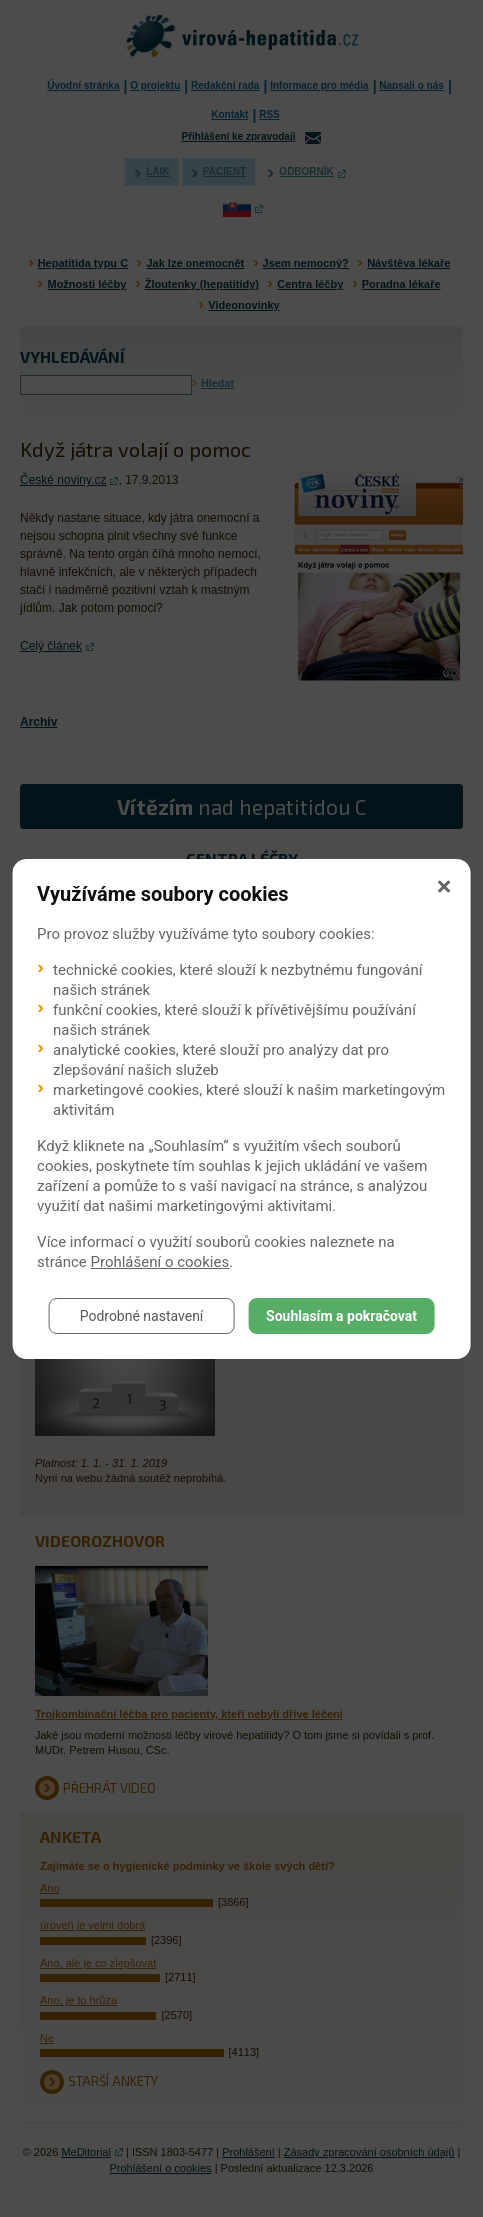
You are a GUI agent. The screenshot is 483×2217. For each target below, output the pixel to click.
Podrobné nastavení (142, 1316)
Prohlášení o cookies (160, 1262)
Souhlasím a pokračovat (341, 1316)
